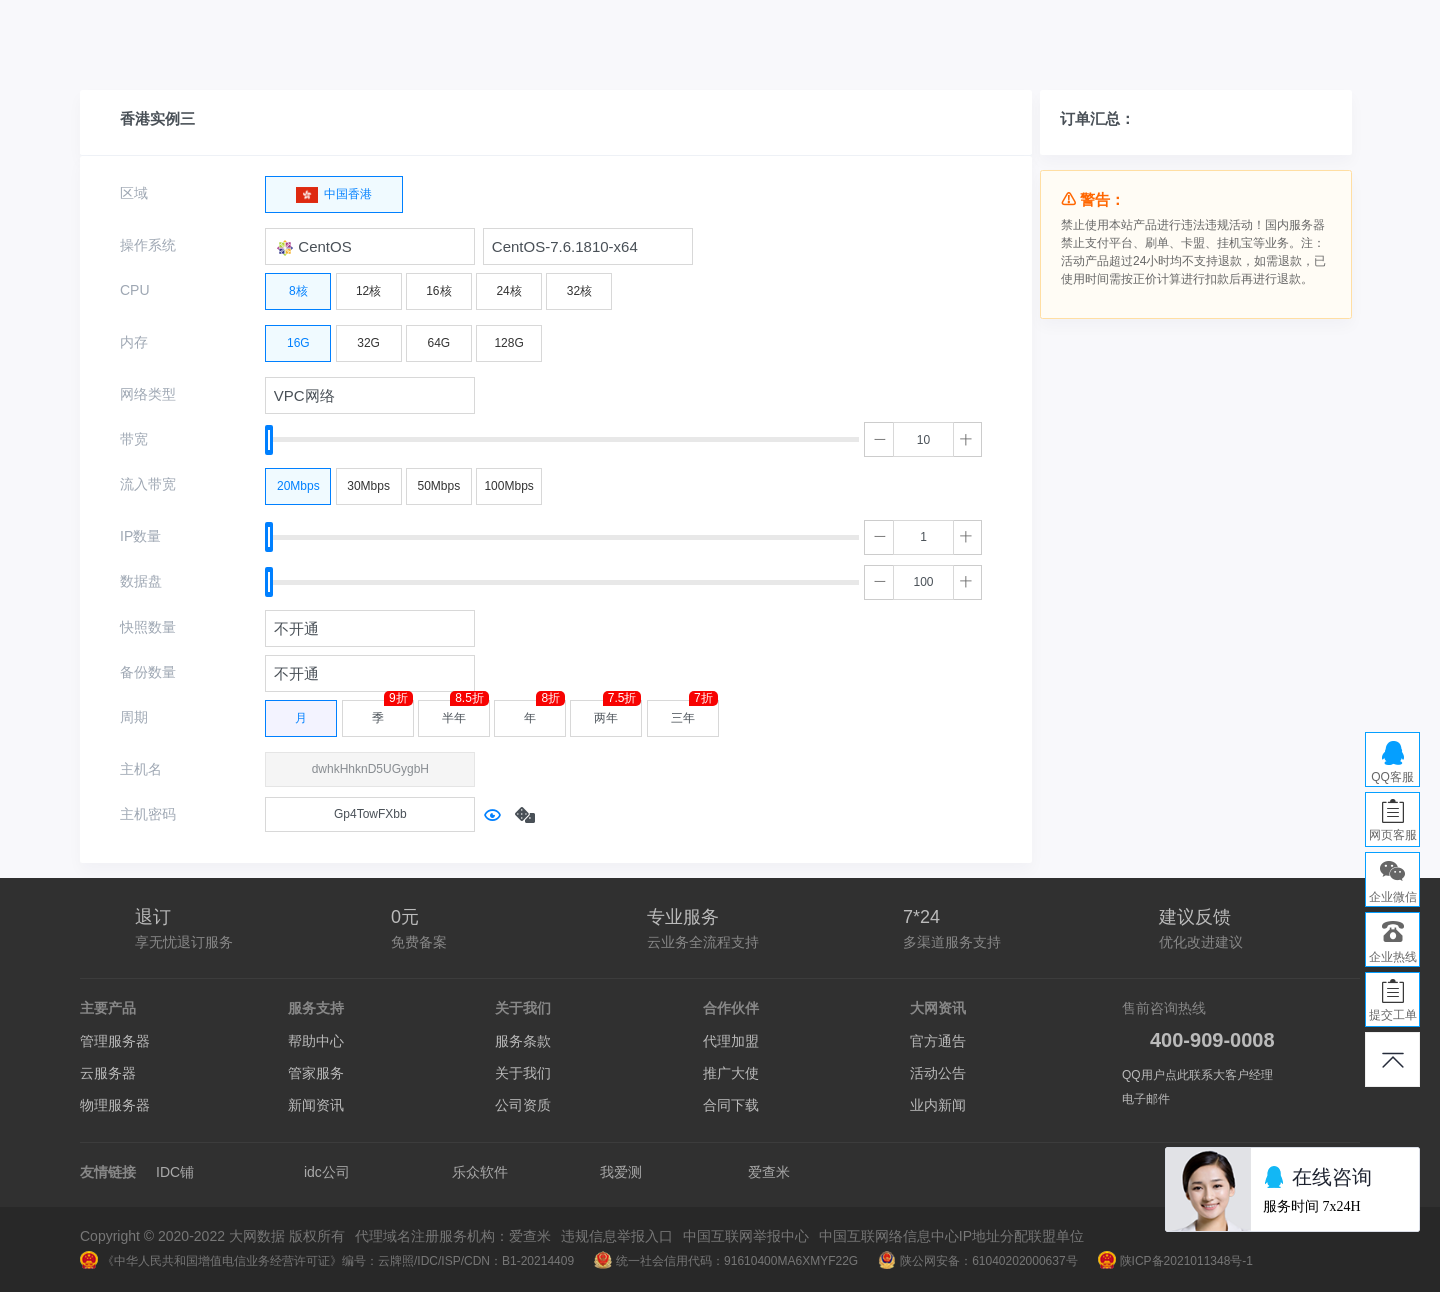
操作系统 (148, 245)
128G (508, 338)
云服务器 (108, 1073)
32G (368, 338)
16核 (438, 286)
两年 (617, 712)
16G (298, 338)
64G (439, 338)
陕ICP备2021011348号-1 (1175, 1261)
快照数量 (148, 627)
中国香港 (334, 190)
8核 (298, 286)
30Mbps (368, 481)
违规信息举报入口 (617, 1236)
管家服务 (316, 1073)
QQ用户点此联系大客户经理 (1197, 1075)
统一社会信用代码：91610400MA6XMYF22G (726, 1261)
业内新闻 (938, 1105)
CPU (135, 290)
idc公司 (327, 1172)
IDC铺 (175, 1172)
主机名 (141, 769)
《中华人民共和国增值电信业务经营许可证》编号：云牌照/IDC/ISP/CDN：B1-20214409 (327, 1261)
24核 (508, 286)
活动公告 (938, 1073)
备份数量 (148, 672)
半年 (465, 712)
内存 (134, 342)
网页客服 (1393, 835)
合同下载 (731, 1105)
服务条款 (523, 1041)
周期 (134, 717)
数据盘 (141, 581)
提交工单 (1393, 1015)
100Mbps (508, 481)
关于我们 (523, 1073)
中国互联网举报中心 (746, 1236)
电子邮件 (1146, 1099)
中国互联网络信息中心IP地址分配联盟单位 (951, 1236)
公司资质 (523, 1105)
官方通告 (938, 1041)
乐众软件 (480, 1172)
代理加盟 (731, 1041)
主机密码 (148, 814)
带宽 (134, 439)
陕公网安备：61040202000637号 (977, 1261)
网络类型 (148, 394)
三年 (694, 712)
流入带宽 (148, 484)
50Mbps (439, 481)
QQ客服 (1392, 777)
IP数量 (140, 536)
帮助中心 (316, 1041)
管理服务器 (115, 1041)
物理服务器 (115, 1105)
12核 (368, 286)
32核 (579, 286)
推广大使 (731, 1073)
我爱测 (621, 1172)
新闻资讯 (316, 1105)
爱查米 (769, 1172)
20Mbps (298, 481)
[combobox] (370, 246)
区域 (134, 193)
